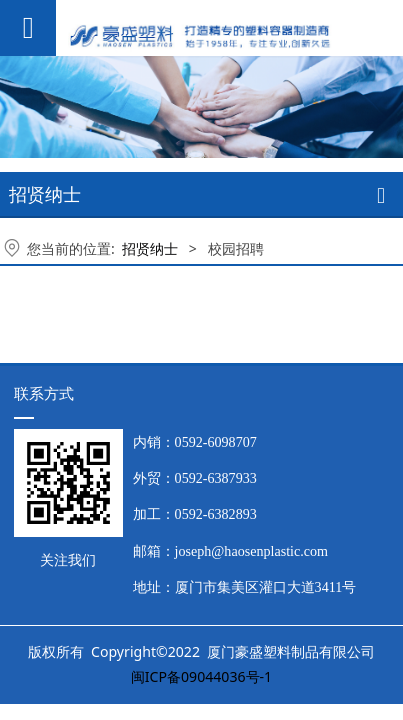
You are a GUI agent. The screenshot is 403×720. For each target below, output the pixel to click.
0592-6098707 (216, 442)
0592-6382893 (216, 514)
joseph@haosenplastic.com (252, 551)
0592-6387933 (216, 478)
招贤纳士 (150, 248)
